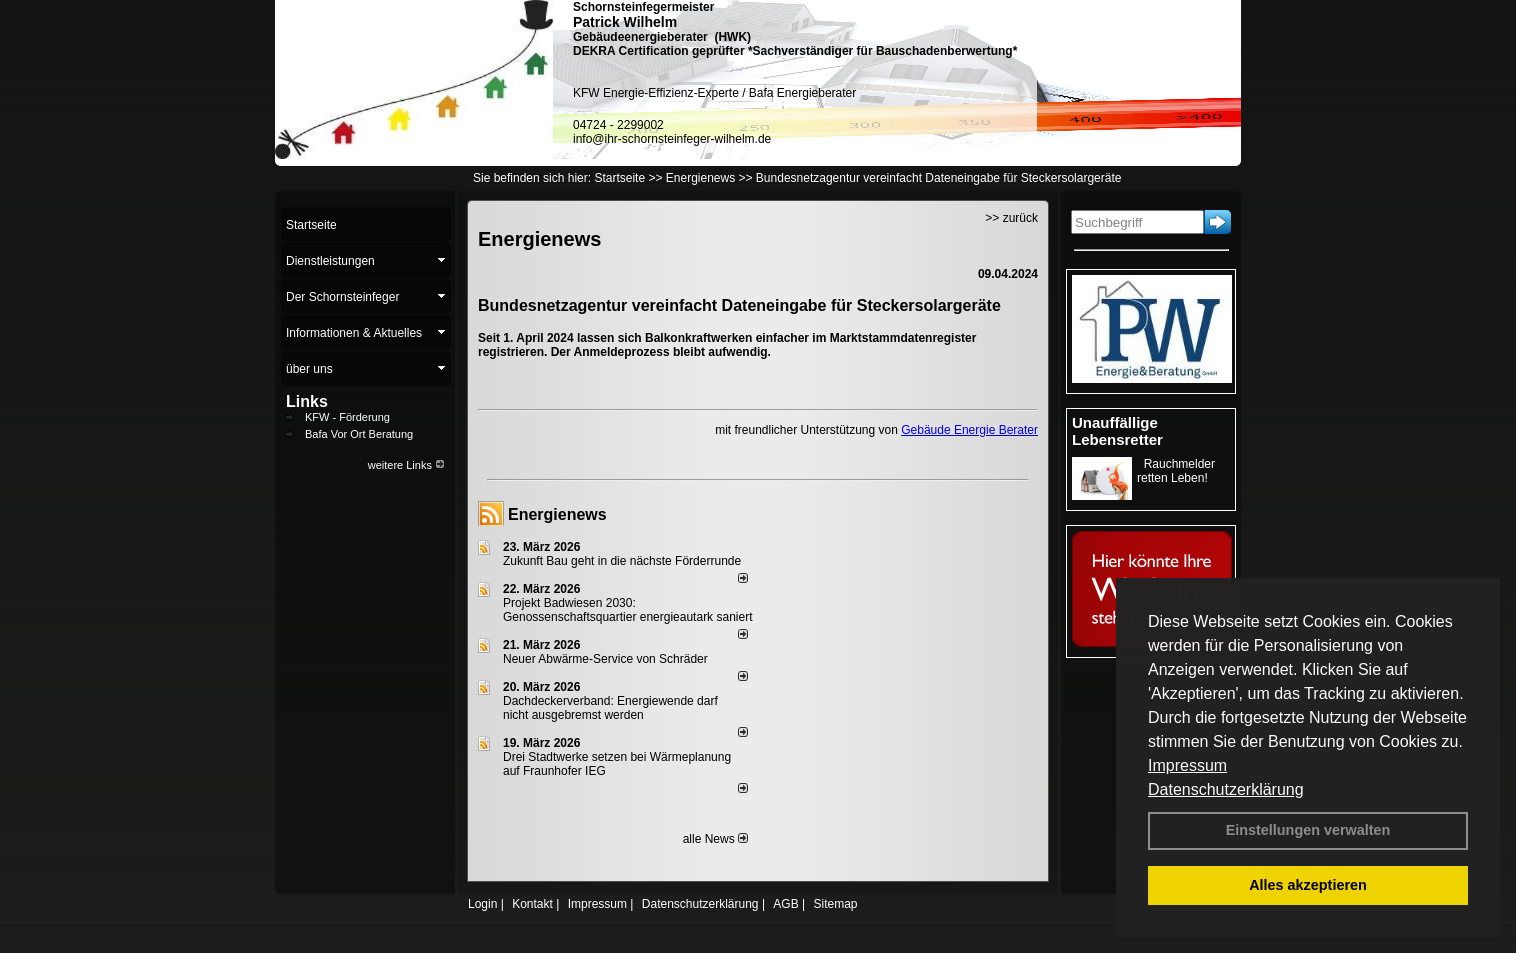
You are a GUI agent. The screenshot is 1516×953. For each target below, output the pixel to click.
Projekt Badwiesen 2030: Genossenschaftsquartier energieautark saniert (627, 610)
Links (307, 401)
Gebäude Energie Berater (969, 430)
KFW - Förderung (347, 417)
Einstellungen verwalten (1308, 830)
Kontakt (532, 904)
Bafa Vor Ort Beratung (359, 434)
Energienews (557, 514)
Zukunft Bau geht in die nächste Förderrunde (622, 561)
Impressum (1187, 765)
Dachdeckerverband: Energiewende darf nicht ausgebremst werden (610, 708)
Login (482, 904)
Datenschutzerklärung (1226, 789)
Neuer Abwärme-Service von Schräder (605, 659)
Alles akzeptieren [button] (1308, 885)
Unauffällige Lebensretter (1117, 431)
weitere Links (406, 465)
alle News (715, 839)
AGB (785, 904)
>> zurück (1011, 218)
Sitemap (835, 904)
